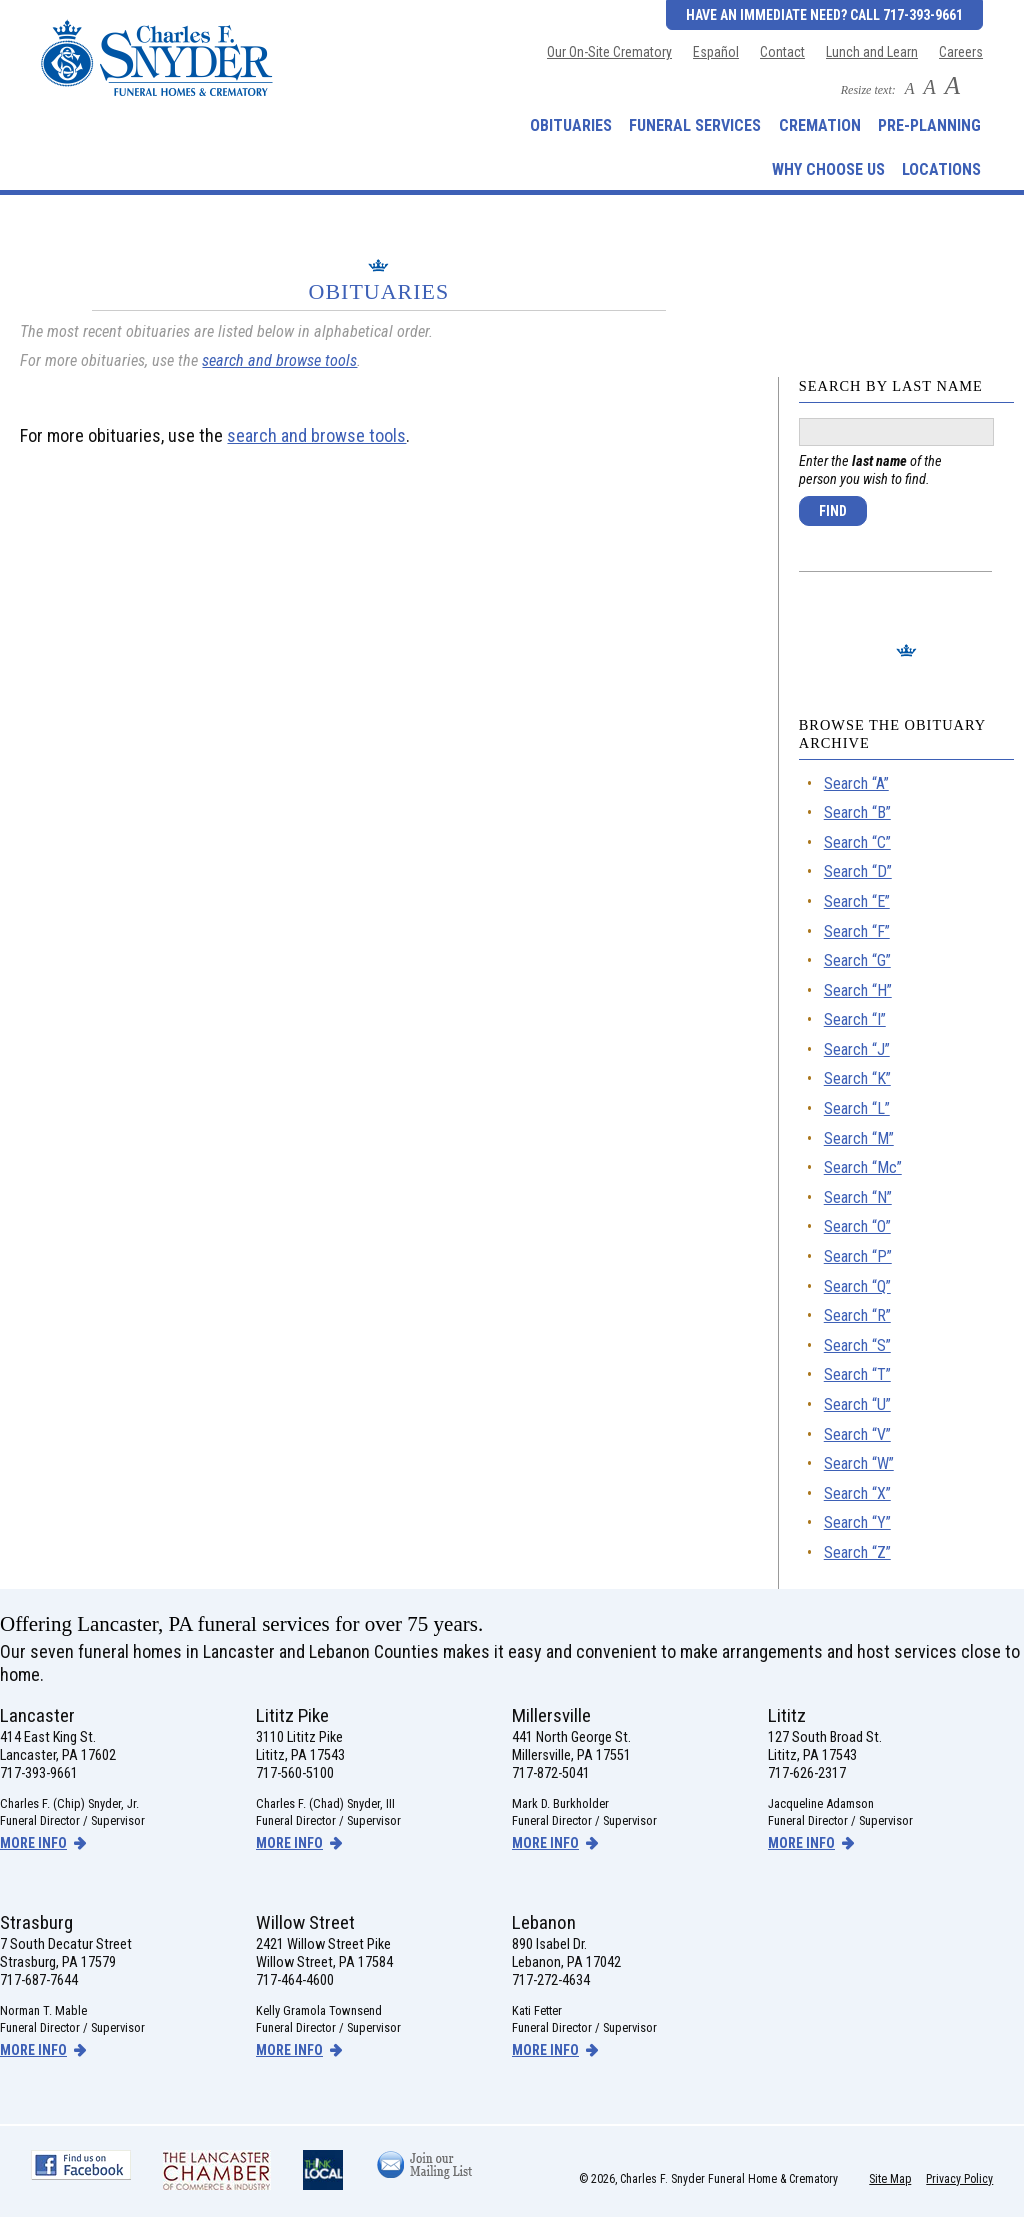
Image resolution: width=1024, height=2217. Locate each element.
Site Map (890, 2179)
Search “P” (858, 1256)
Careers (961, 52)
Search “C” (857, 842)
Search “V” (857, 1434)
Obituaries (571, 125)
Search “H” (858, 990)
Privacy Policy (959, 2179)
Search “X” (857, 1493)
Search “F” (857, 931)
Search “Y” (857, 1522)
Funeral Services (695, 125)
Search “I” (855, 1019)
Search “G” (857, 960)
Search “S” (857, 1345)
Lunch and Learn (872, 52)
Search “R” (857, 1315)
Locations (941, 169)
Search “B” (857, 812)
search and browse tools (279, 360)
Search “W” (859, 1463)
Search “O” (857, 1226)
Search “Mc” (863, 1167)
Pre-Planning (929, 125)
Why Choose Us (828, 169)
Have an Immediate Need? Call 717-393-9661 (824, 15)
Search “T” (857, 1374)
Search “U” (857, 1404)
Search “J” (857, 1049)
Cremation (820, 125)
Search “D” (858, 871)
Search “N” (858, 1197)
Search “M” (859, 1138)
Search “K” (857, 1078)
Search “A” (856, 783)
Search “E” (857, 901)
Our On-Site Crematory (609, 52)
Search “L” (857, 1108)
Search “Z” (857, 1552)
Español (716, 52)
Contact (782, 52)
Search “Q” (857, 1286)
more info (33, 1843)
